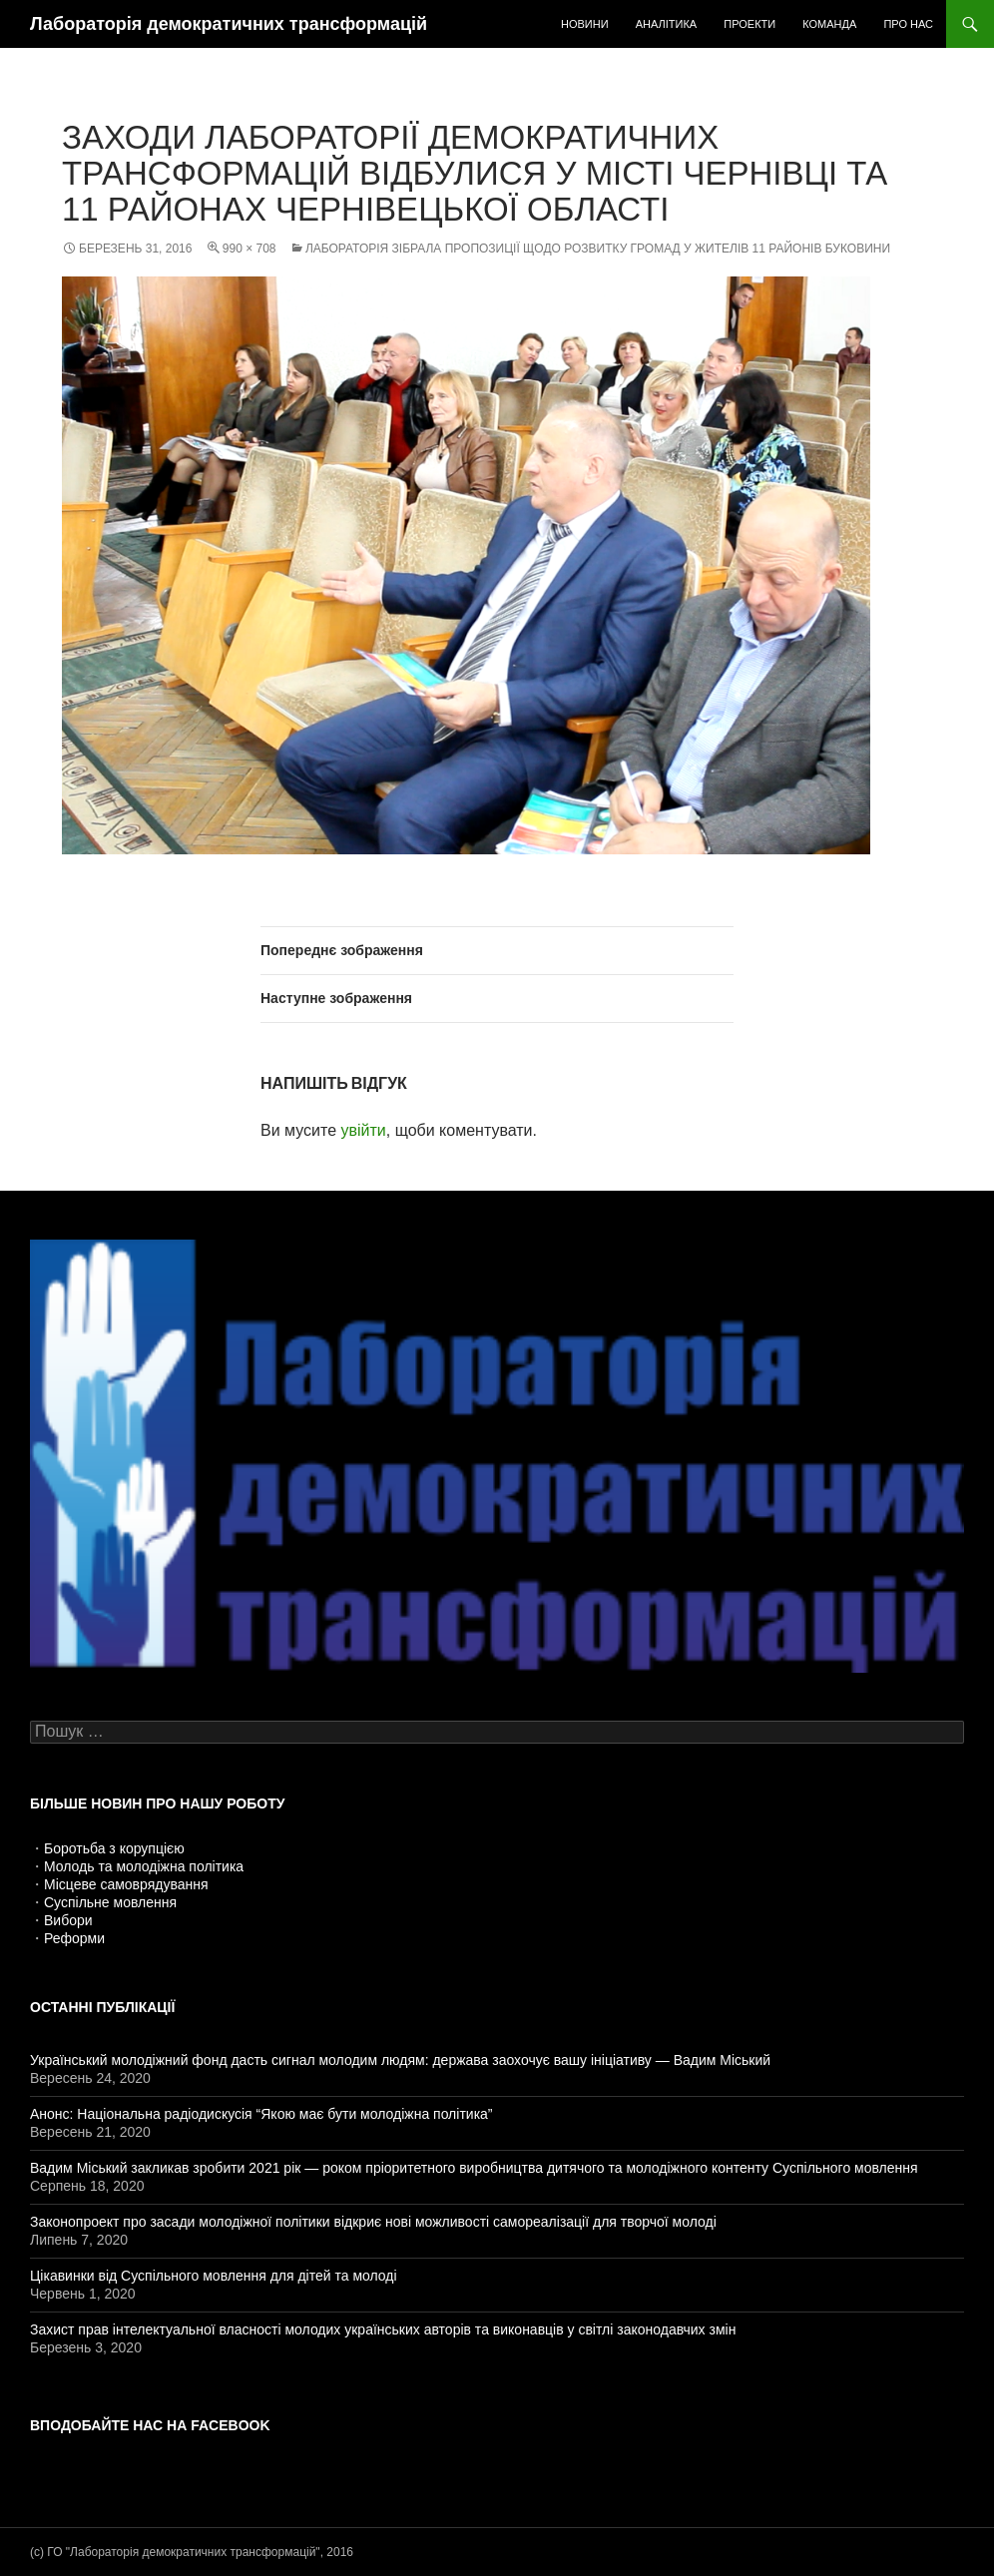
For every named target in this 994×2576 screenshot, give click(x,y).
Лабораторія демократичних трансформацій (228, 24)
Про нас (908, 24)
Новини (585, 24)
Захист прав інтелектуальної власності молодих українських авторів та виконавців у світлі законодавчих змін (383, 2329)
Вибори (68, 1920)
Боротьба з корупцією (114, 1848)
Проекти (749, 24)
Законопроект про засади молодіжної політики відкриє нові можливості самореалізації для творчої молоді (373, 2222)
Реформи (74, 1938)
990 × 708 (249, 249)
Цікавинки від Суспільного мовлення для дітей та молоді (213, 2276)
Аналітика (667, 24)
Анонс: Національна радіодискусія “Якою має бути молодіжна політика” (261, 2114)
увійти (362, 1130)
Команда (829, 24)
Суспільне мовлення (110, 1902)
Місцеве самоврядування (126, 1884)
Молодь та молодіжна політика (144, 1866)
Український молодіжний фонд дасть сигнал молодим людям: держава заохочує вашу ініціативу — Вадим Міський (400, 2060)
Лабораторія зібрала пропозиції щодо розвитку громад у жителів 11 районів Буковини (597, 249)
